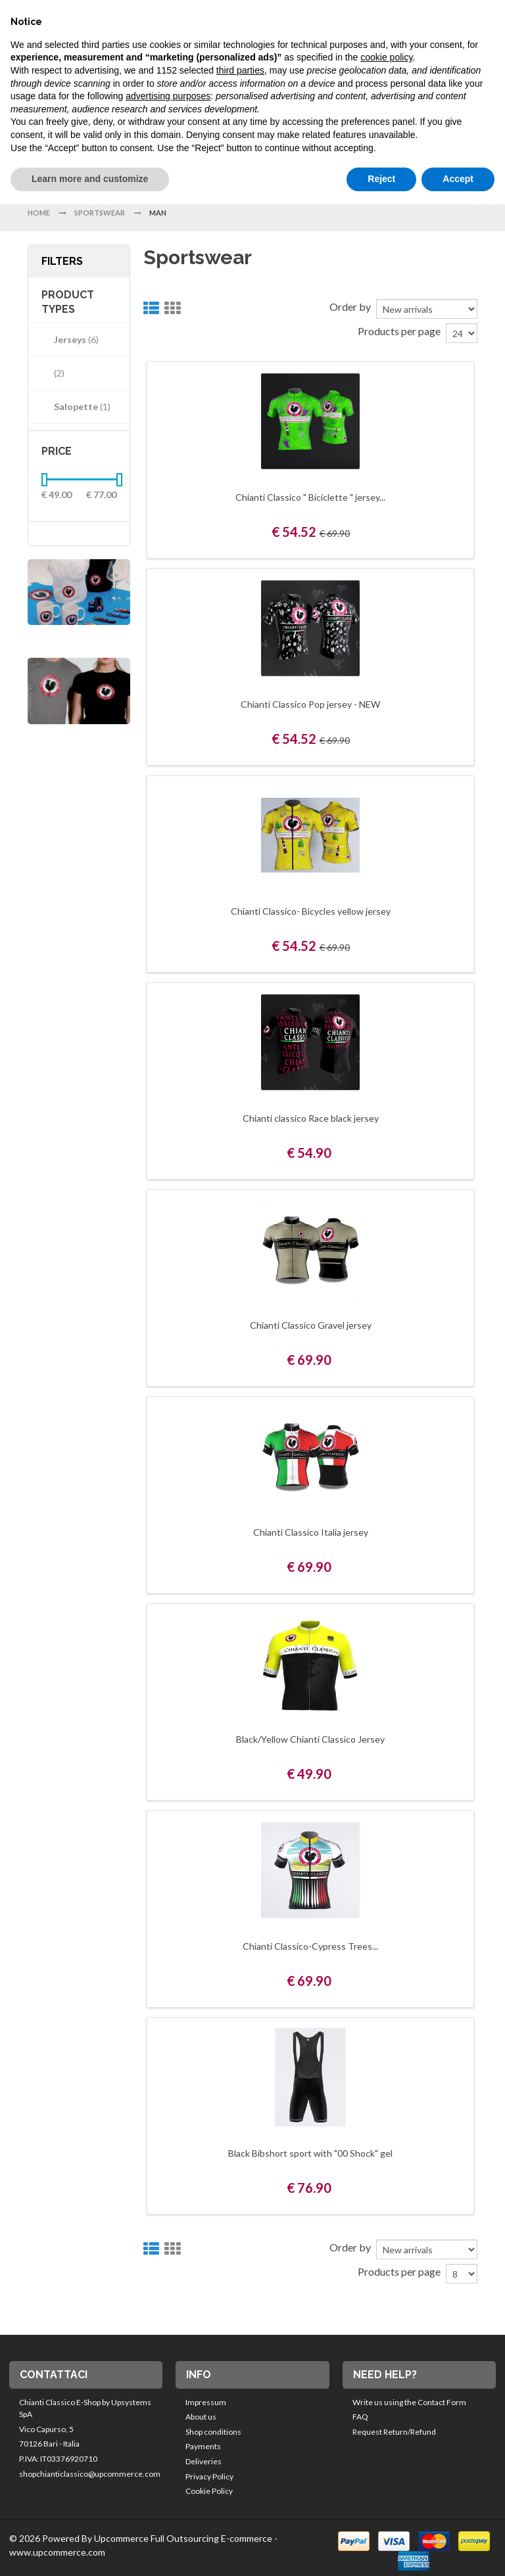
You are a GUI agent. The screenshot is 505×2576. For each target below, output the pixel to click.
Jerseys (71, 339)
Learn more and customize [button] (90, 178)
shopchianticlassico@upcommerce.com (89, 2474)
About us (200, 2417)
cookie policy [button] (386, 57)
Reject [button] (381, 178)
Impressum (205, 2402)
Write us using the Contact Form (409, 2402)
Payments (203, 2446)
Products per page (399, 331)
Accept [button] (458, 178)
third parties (240, 70)
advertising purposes (168, 96)
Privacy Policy (209, 2476)
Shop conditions (213, 2432)
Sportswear (99, 212)
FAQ (360, 2417)
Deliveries (203, 2461)
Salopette (77, 406)
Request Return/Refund (394, 2432)
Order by (350, 306)
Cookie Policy (209, 2491)
